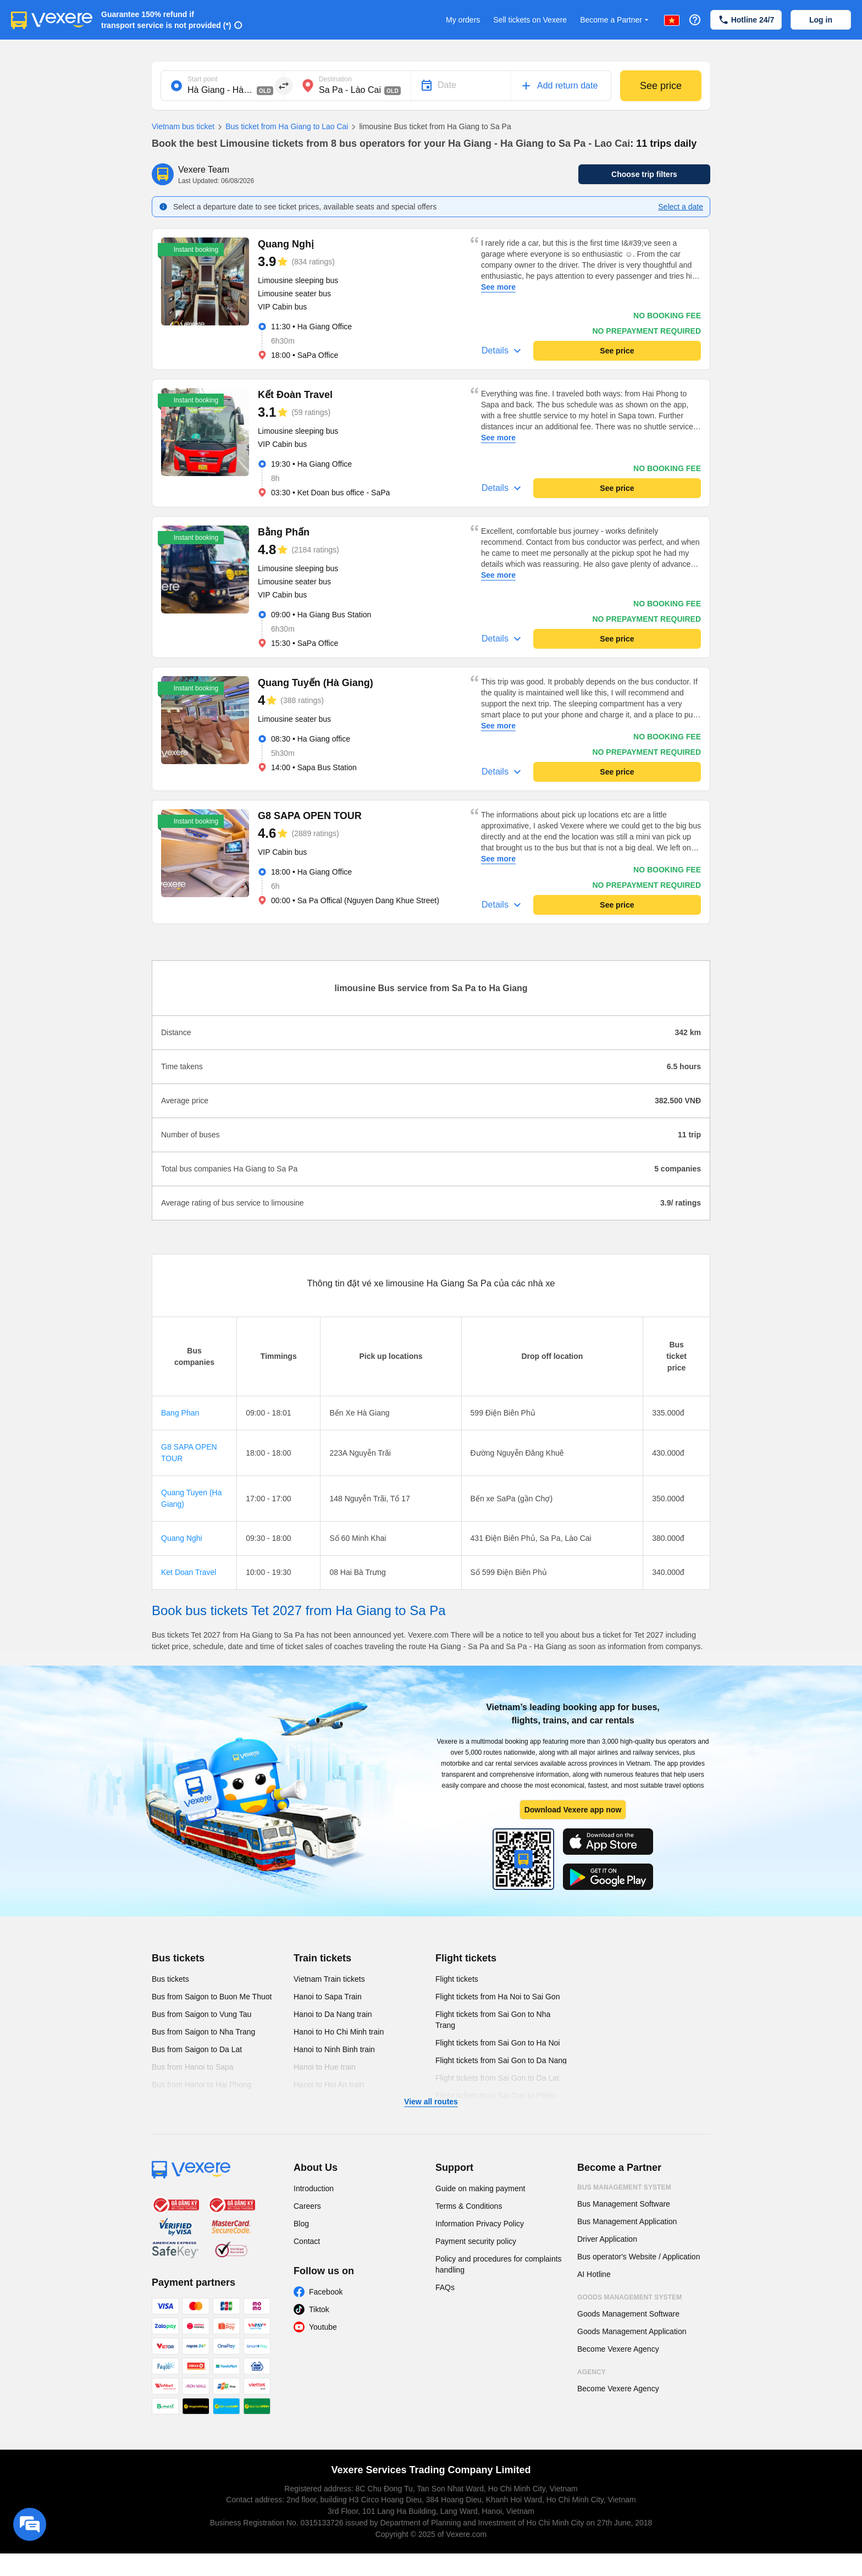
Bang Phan (180, 1412)
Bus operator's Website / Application (638, 2256)
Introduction (314, 2188)
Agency (591, 2372)
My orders (463, 19)
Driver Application (607, 2239)
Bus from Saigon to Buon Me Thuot (212, 1996)
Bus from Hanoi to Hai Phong (201, 2084)
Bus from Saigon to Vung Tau (201, 2014)
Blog (301, 2223)
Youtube (323, 2327)
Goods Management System (629, 2297)
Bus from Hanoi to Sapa (193, 2067)
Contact (307, 2241)
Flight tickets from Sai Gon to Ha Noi (497, 2042)
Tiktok (319, 2309)
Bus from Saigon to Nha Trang (203, 2031)
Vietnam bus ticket (183, 126)
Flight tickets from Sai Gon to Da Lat (497, 2078)
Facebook (325, 2291)
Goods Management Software (628, 2313)
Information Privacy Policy (479, 2223)
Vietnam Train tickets (329, 1979)
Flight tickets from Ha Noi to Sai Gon (497, 1996)
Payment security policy (475, 2241)
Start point (202, 79)
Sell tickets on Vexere (530, 19)
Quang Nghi (181, 1538)
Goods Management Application (631, 2331)
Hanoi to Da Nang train (333, 2014)
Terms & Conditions (468, 2206)
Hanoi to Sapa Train (328, 1996)
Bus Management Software (623, 2203)
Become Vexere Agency (618, 2349)
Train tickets (322, 1958)
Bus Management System (624, 2187)
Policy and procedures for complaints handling (498, 2264)
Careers (307, 2206)
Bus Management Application (627, 2221)
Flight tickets (465, 1958)
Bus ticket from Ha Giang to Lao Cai (281, 126)
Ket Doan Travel (188, 1572)
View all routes (431, 2101)
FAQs (445, 2287)
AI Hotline (594, 2274)
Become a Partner (615, 20)
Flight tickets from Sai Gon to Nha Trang (492, 2020)
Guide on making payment (480, 2188)
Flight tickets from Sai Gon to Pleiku (496, 2095)
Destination (335, 79)
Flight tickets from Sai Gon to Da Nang (501, 2060)
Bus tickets (178, 1958)
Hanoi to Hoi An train (329, 2084)
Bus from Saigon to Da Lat (197, 2049)
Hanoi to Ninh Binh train (334, 2049)
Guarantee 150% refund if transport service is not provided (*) (166, 20)
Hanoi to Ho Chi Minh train (339, 2031)
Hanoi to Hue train (325, 2067)
